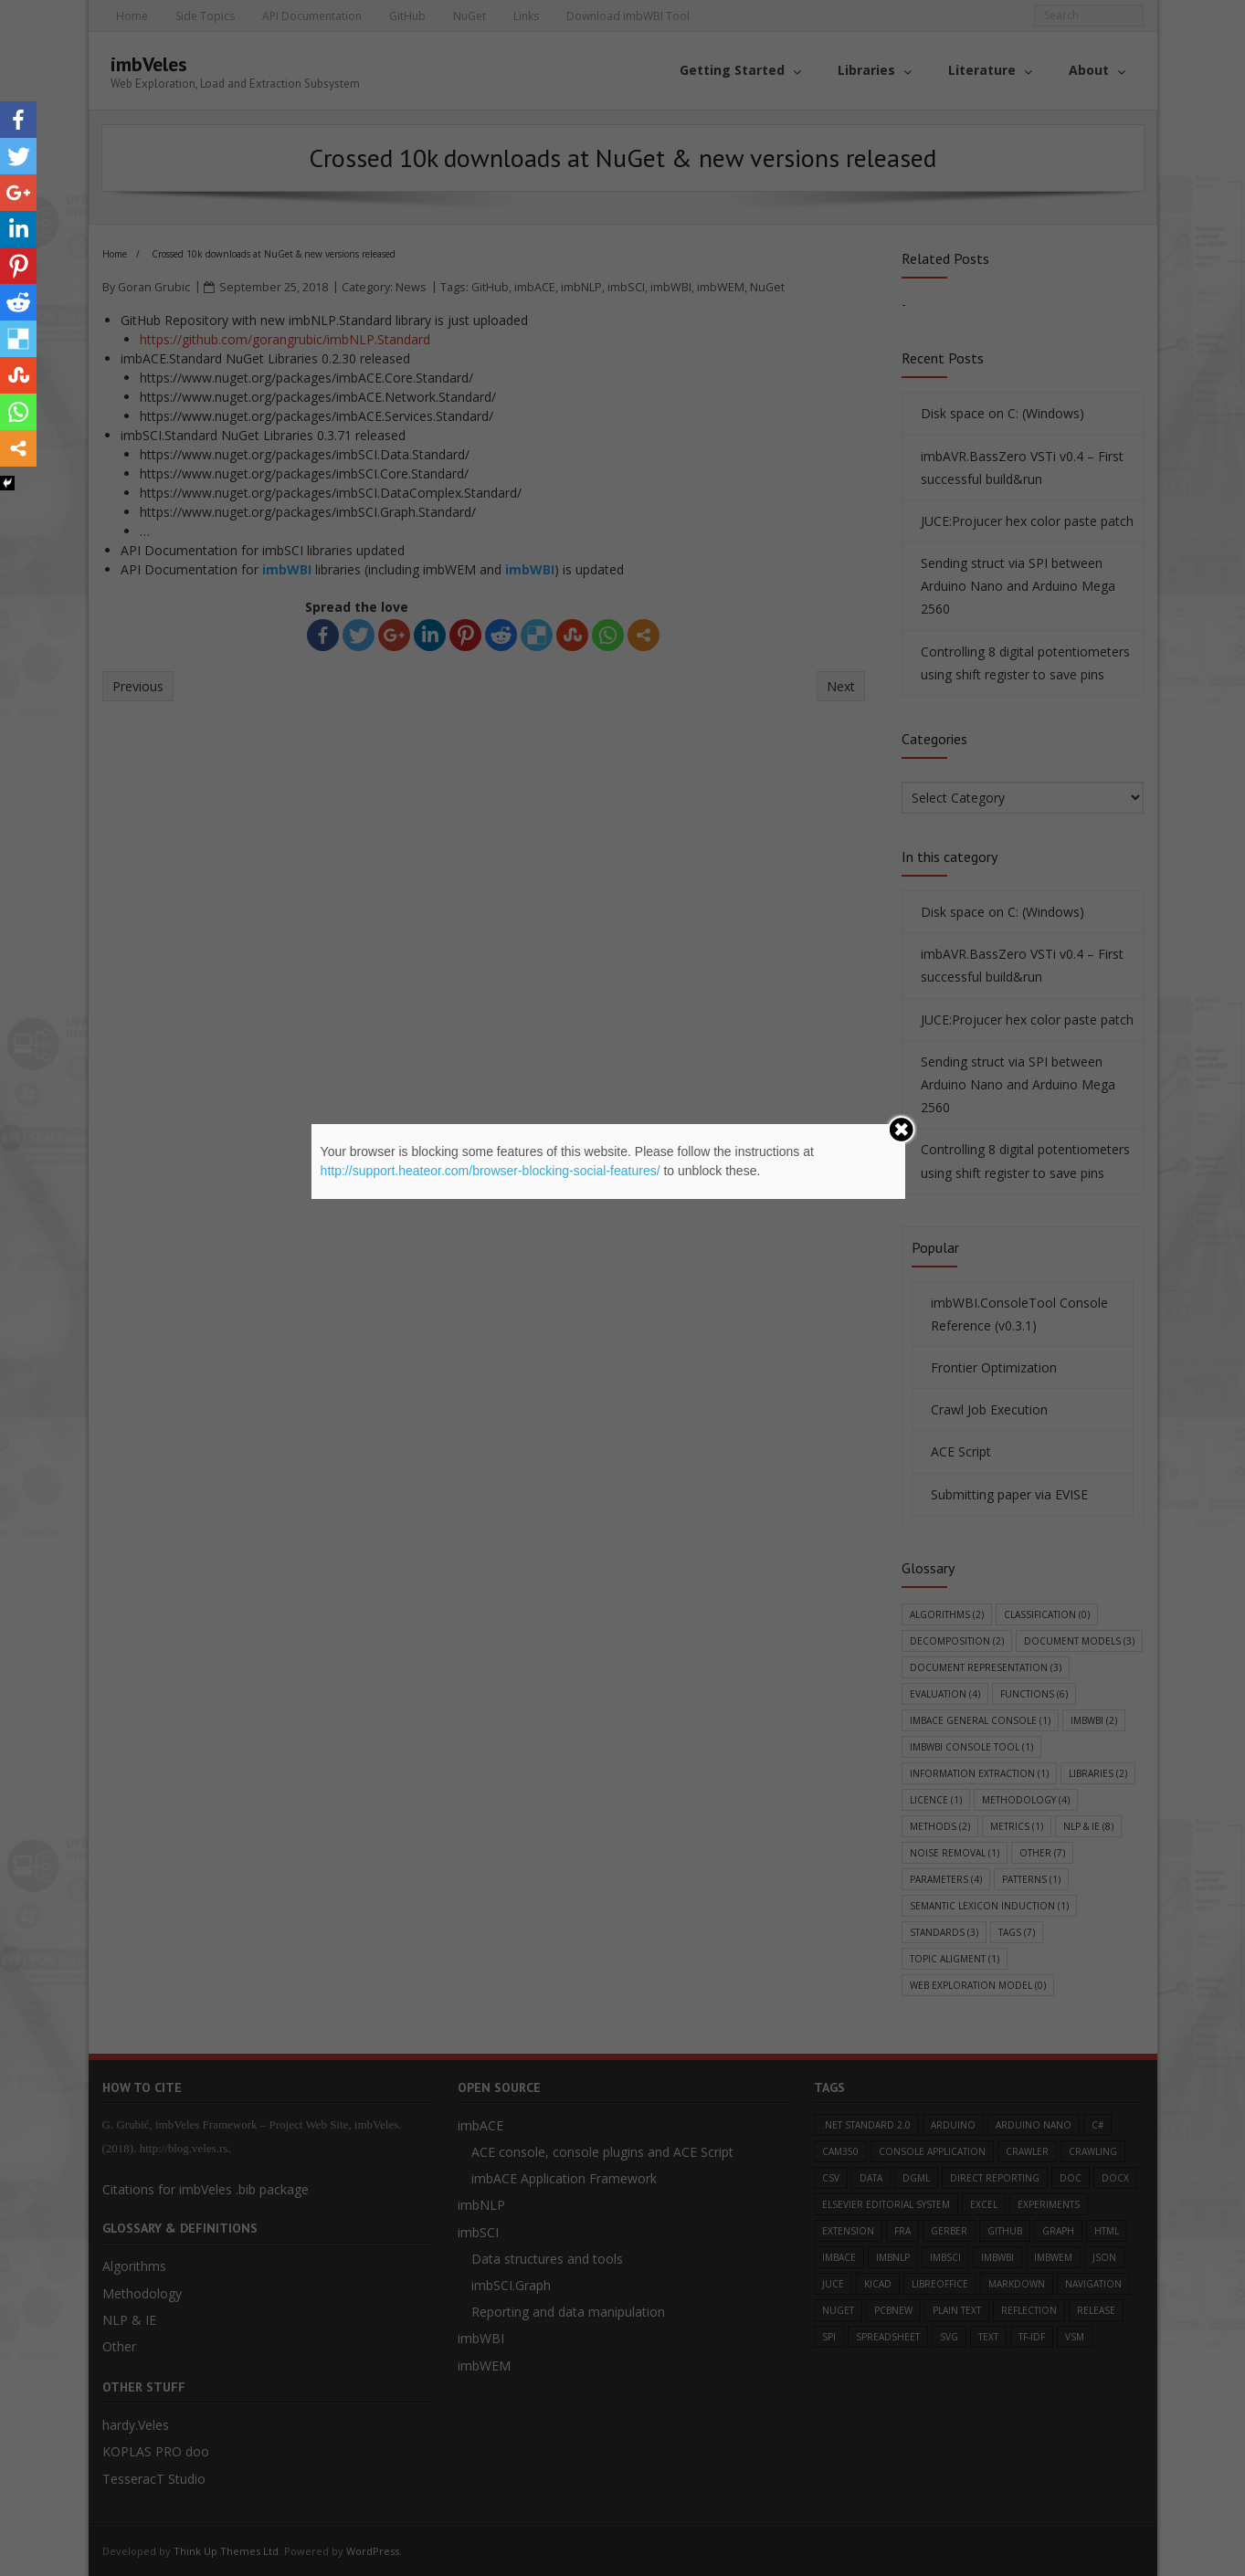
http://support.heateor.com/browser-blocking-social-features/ (490, 1170)
